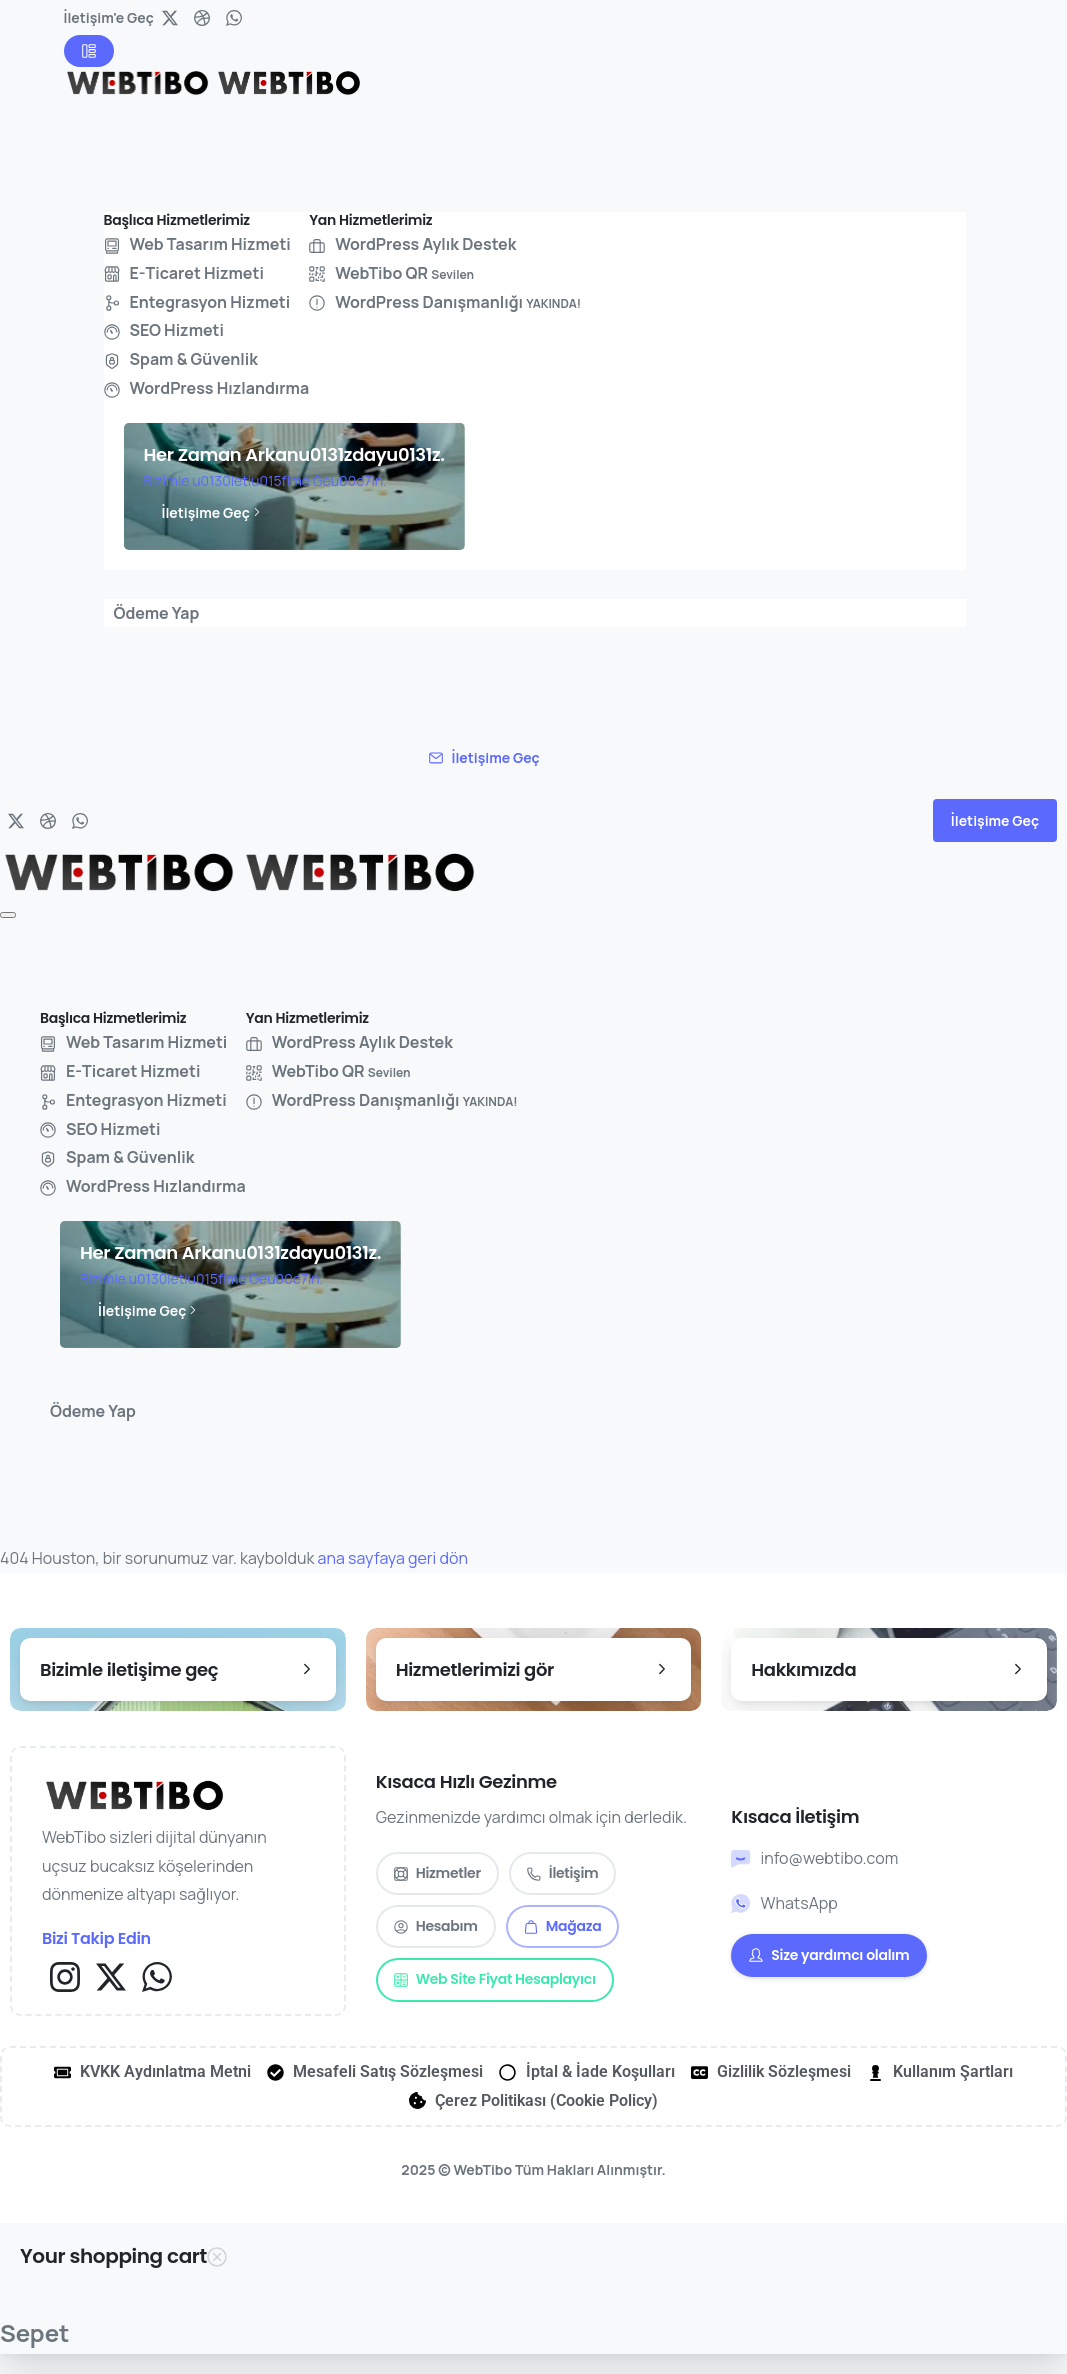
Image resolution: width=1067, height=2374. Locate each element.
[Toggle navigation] (8, 915)
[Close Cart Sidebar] (217, 2257)
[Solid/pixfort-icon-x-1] (111, 1975)
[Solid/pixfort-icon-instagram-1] (65, 1975)
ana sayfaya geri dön (393, 1558)
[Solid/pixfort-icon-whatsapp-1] (157, 1975)
